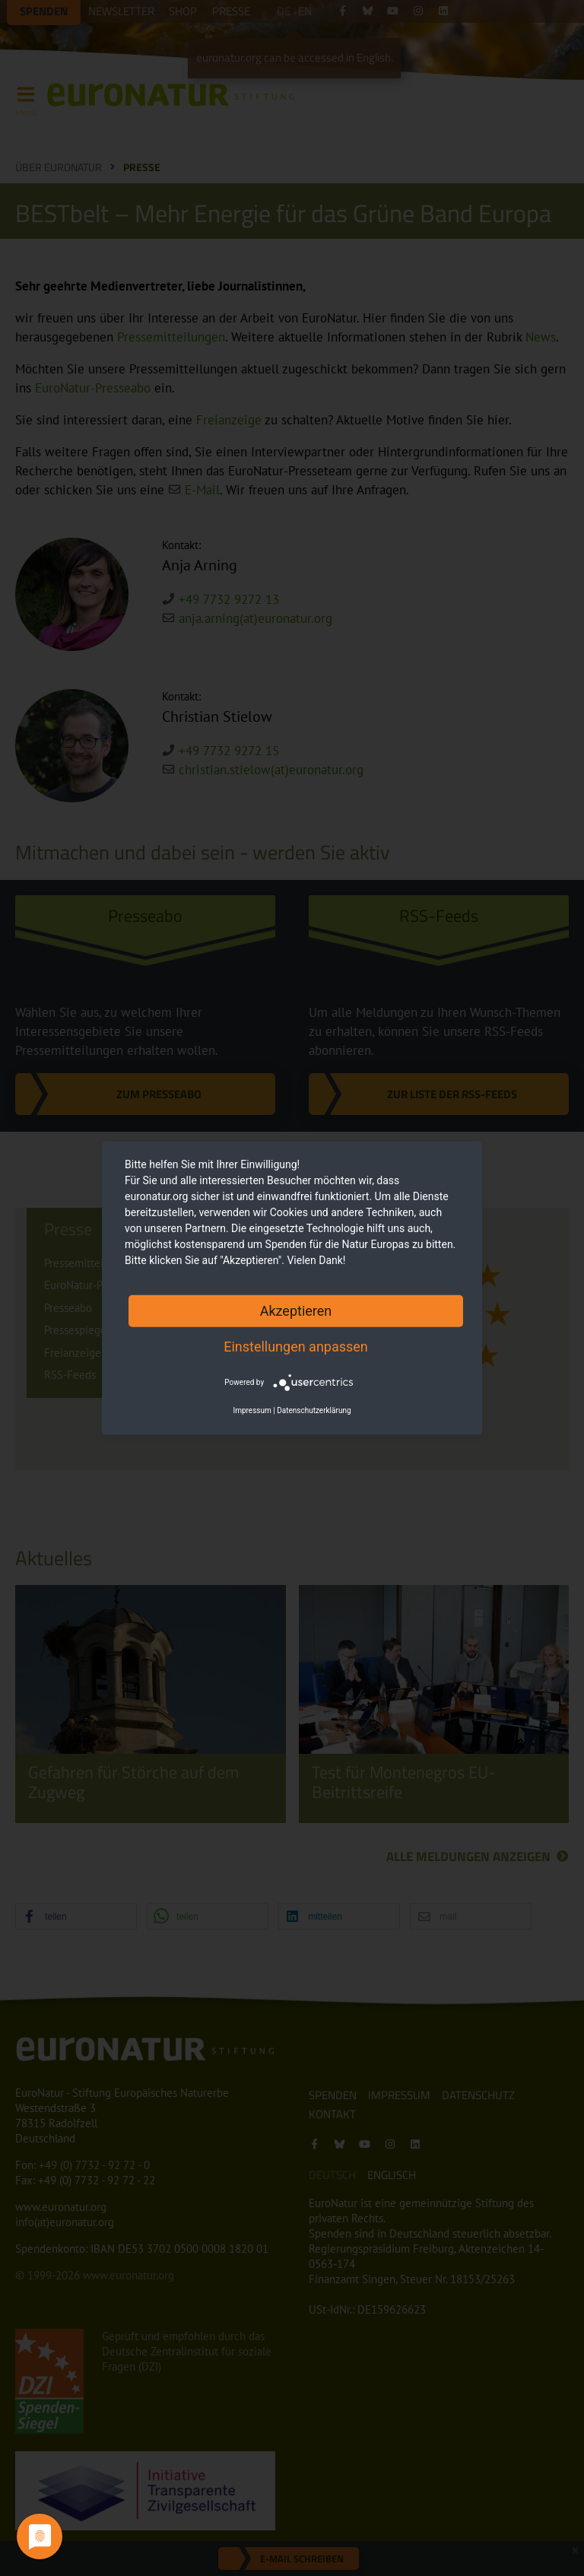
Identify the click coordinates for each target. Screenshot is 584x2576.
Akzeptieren (296, 1310)
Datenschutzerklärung (314, 1410)
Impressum (252, 1410)
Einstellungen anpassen (296, 1346)
